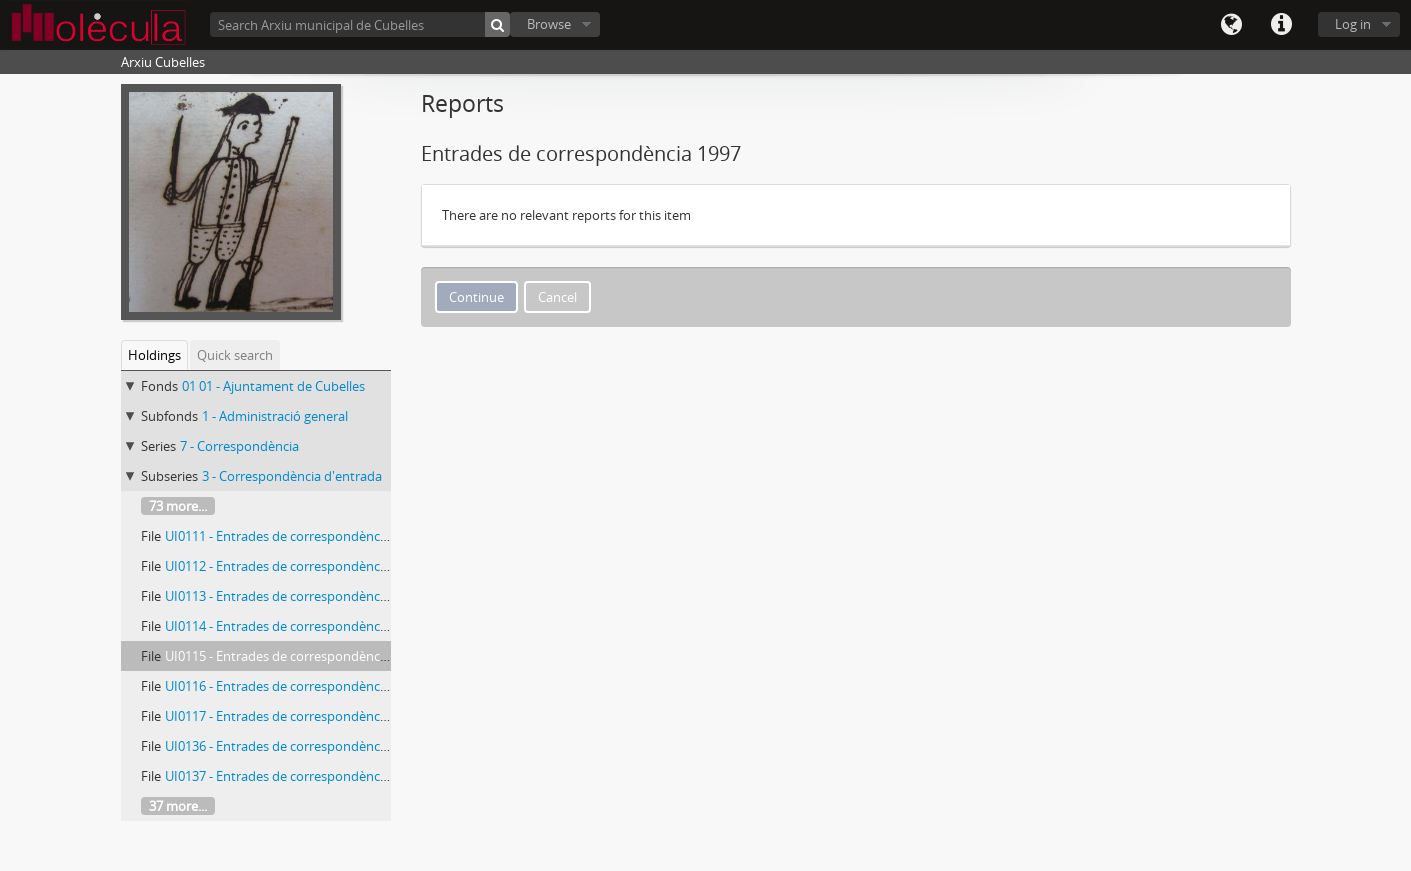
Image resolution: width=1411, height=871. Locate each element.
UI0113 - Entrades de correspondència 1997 (293, 596)
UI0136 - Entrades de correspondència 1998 (293, 746)
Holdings (154, 355)
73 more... (178, 506)
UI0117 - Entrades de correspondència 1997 (293, 716)
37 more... (178, 806)
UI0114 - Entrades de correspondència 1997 (293, 626)
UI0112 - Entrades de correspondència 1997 (293, 566)
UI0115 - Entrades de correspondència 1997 (293, 656)
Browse (549, 24)
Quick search (235, 355)
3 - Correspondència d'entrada (292, 476)
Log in (1353, 24)
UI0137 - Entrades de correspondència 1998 (293, 776)
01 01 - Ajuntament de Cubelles (273, 386)
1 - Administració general (275, 416)
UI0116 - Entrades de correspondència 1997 (293, 686)
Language (1231, 25)
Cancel (557, 297)
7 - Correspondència (239, 446)
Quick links (1281, 25)
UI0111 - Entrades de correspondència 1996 (293, 536)
